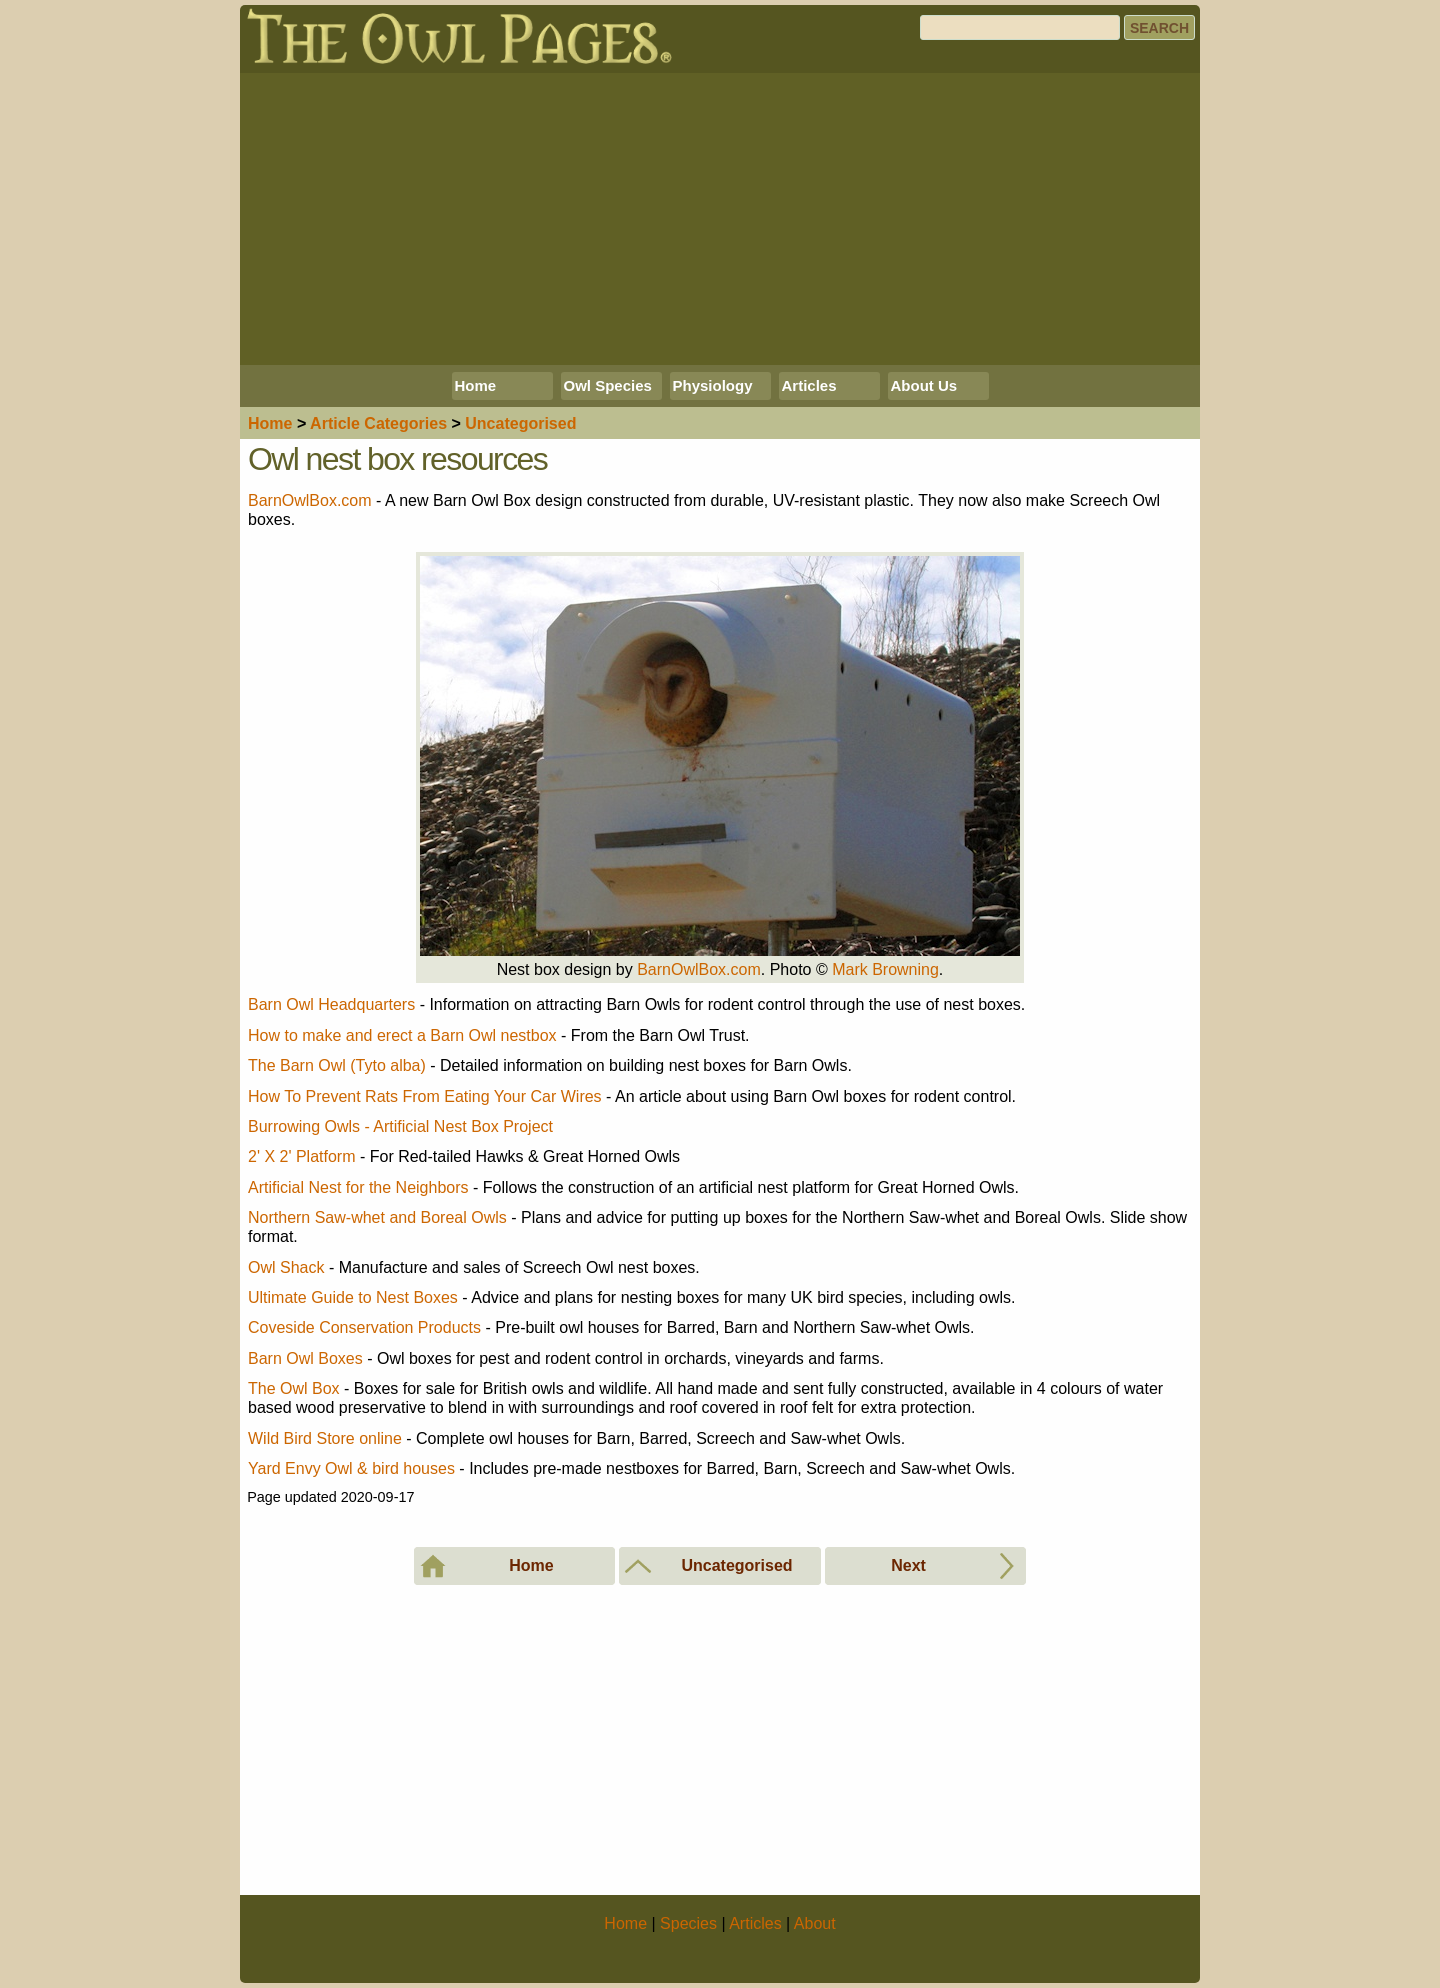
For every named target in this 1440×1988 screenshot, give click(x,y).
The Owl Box (294, 1388)
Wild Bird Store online (325, 1438)
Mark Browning (885, 969)
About (815, 1923)
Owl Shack (286, 1267)
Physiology (713, 385)
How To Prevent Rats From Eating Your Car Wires (425, 1096)
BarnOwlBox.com (310, 500)
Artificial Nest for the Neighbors (358, 1187)
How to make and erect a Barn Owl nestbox (402, 1035)
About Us (924, 385)
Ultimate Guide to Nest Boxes (353, 1297)
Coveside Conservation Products (364, 1327)
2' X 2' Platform (301, 1156)
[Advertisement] (720, 219)
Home (476, 385)
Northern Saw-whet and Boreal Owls (377, 1217)
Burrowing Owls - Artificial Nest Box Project (400, 1126)
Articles (809, 385)
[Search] (1020, 27)
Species (688, 1923)
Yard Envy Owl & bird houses (351, 1468)
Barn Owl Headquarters (331, 1004)
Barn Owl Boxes (305, 1358)
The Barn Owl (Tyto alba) (337, 1065)
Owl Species (608, 385)
